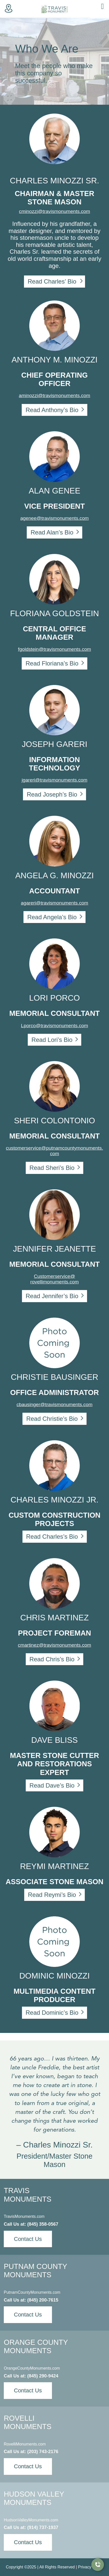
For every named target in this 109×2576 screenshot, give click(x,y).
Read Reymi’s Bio (52, 1894)
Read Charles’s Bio (52, 1536)
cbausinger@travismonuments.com (54, 1404)
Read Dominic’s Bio (52, 2012)
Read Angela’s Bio (52, 917)
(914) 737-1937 (42, 2527)
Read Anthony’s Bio (51, 409)
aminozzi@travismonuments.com (54, 395)
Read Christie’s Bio (52, 1418)
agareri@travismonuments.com (54, 903)
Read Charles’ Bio (52, 281)
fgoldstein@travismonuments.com (54, 649)
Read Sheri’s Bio (52, 1167)
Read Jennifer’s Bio (52, 1296)
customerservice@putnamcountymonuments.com (54, 1150)
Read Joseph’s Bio (52, 794)
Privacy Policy (90, 2567)
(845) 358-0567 (42, 2224)
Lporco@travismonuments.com (54, 1025)
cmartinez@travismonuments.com (54, 1645)
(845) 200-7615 (42, 2300)
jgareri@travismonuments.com (54, 780)
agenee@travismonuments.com (54, 518)
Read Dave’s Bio (52, 1785)
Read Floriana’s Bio (51, 663)
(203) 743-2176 (42, 2451)
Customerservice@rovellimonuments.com (54, 1279)
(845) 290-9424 (42, 2375)
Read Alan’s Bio (52, 532)
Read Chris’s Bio (52, 1659)
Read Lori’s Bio (52, 1039)
